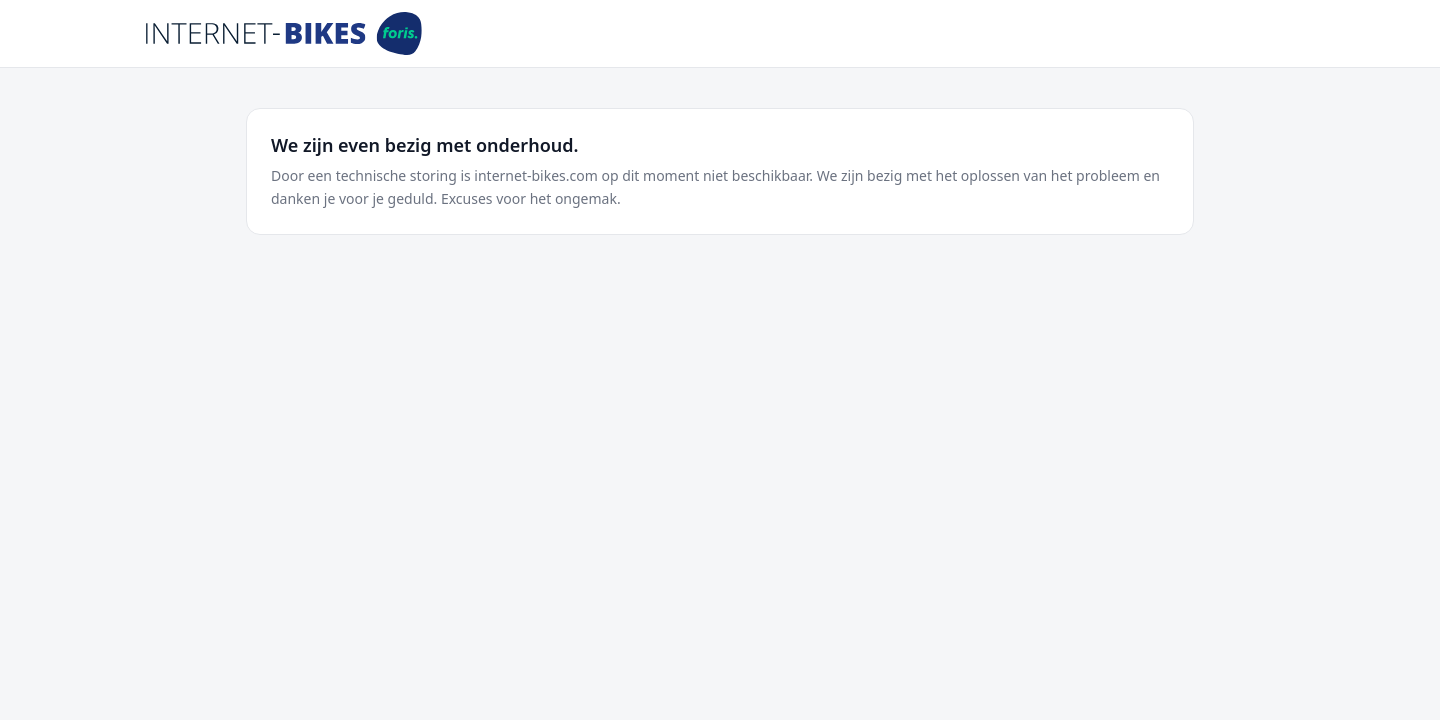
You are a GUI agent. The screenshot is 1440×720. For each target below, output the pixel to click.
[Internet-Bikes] (284, 33)
